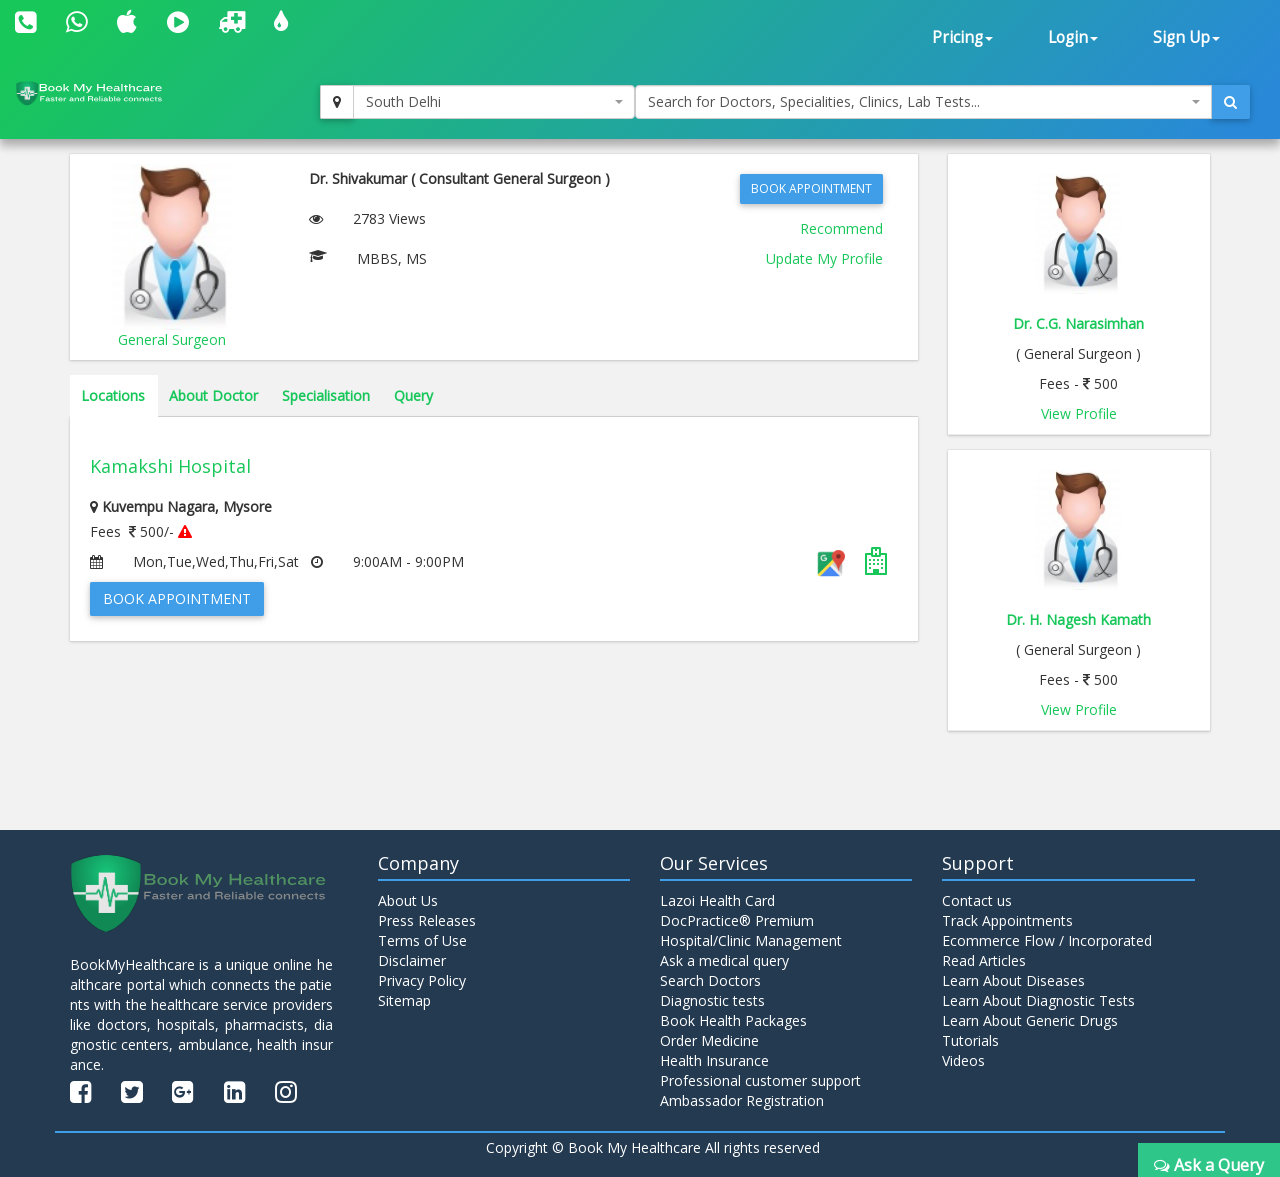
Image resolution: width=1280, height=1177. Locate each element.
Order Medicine (709, 1040)
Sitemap (404, 1000)
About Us (408, 900)
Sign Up (1186, 37)
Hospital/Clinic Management (751, 940)
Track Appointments (1007, 920)
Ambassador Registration (742, 1100)
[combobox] (494, 102)
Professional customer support (760, 1080)
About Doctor (213, 395)
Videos (963, 1060)
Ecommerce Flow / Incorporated (1047, 940)
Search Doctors (710, 980)
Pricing (962, 37)
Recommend (841, 228)
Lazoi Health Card (717, 900)
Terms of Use (422, 940)
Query (413, 395)
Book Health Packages (733, 1020)
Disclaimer (412, 960)
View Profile (1079, 413)
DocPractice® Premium (737, 920)
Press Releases (427, 920)
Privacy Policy (422, 980)
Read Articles (984, 960)
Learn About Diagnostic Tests (1038, 1000)
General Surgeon (172, 339)
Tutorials (970, 1040)
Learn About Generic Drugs (1030, 1020)
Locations (113, 395)
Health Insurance (714, 1060)
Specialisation (326, 395)
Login (1073, 37)
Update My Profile (824, 258)
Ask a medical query (724, 960)
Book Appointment (811, 188)
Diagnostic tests (712, 1000)
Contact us (977, 900)
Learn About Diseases (1013, 980)
